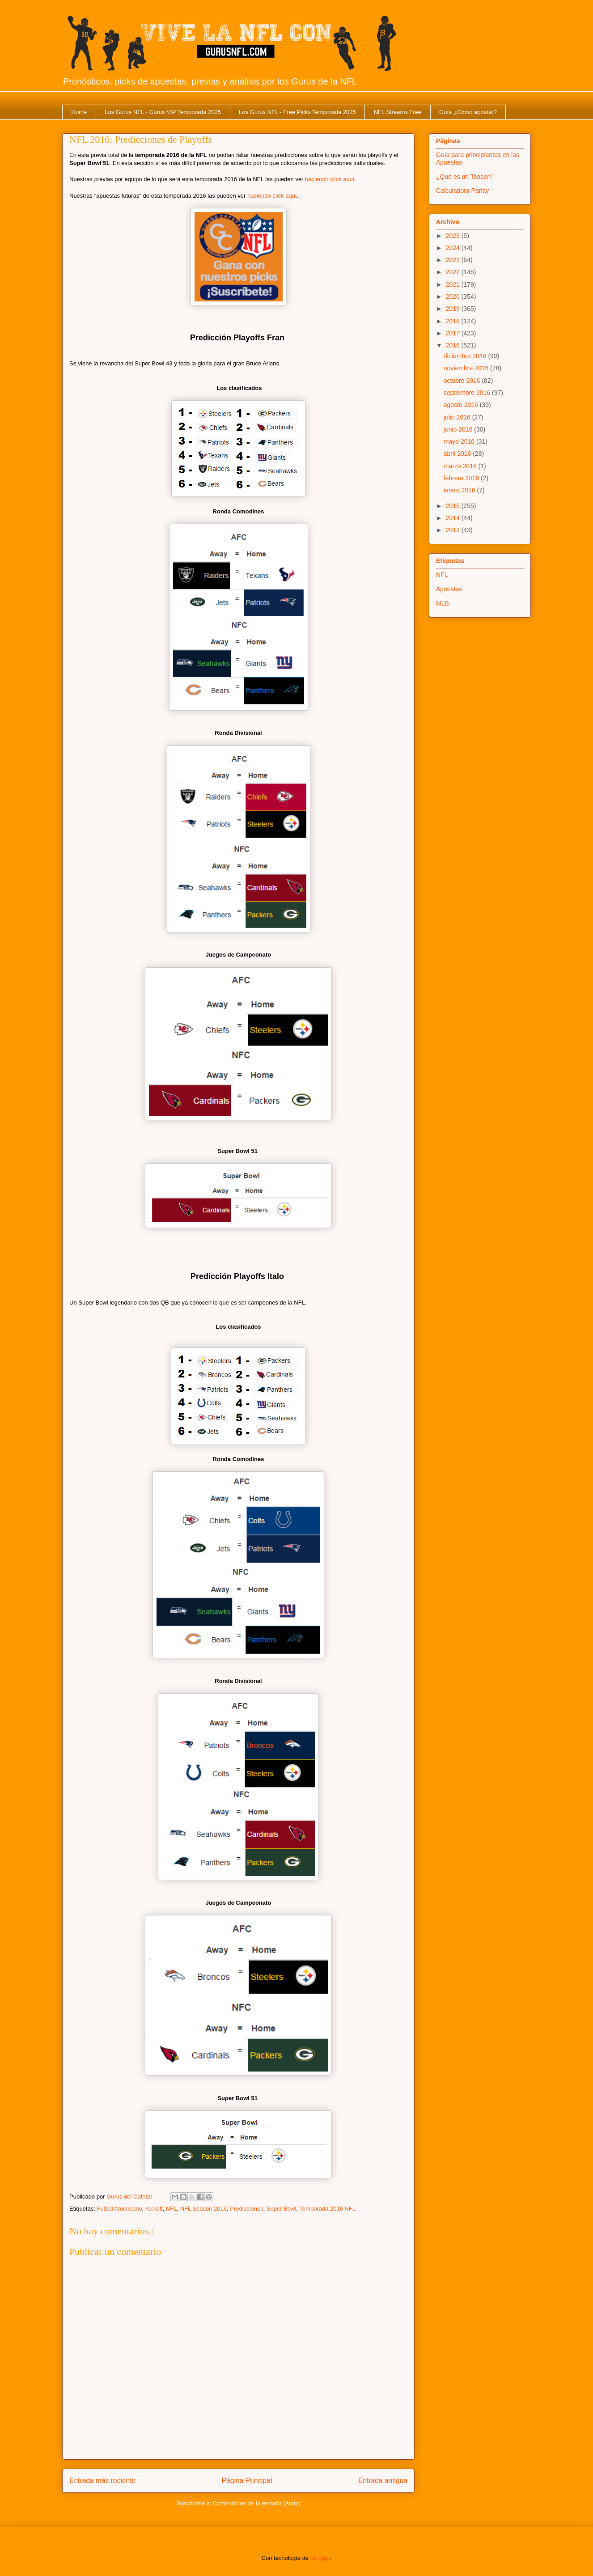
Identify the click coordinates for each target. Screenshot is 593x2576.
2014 (454, 517)
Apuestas (449, 589)
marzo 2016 (461, 466)
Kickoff (154, 2208)
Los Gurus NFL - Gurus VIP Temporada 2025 (163, 112)
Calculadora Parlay (462, 190)
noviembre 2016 (467, 368)
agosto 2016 (462, 404)
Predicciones (246, 2208)
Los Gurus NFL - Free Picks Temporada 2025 (297, 112)
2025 (454, 235)
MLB (442, 603)
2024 (454, 247)
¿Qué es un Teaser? (464, 176)
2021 (454, 284)
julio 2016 (458, 417)
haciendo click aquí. (330, 179)
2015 (454, 505)
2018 (454, 321)
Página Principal (247, 2480)
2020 (454, 296)
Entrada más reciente (102, 2480)
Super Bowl (281, 2208)
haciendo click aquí (272, 195)
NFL (171, 2208)
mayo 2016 (460, 441)
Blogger (320, 2558)
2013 (454, 530)
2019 (454, 308)
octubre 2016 (463, 380)
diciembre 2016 (466, 356)
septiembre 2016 (468, 392)
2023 (454, 259)
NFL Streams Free (397, 112)
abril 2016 (458, 453)
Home (79, 112)
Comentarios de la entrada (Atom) (257, 2503)
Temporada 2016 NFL (327, 2208)
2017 (454, 333)
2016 (454, 345)
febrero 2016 (462, 478)
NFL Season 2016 (203, 2208)
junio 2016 (459, 429)
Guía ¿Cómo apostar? (468, 112)
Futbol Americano (119, 2208)
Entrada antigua (382, 2480)
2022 (454, 271)
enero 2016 (460, 490)
